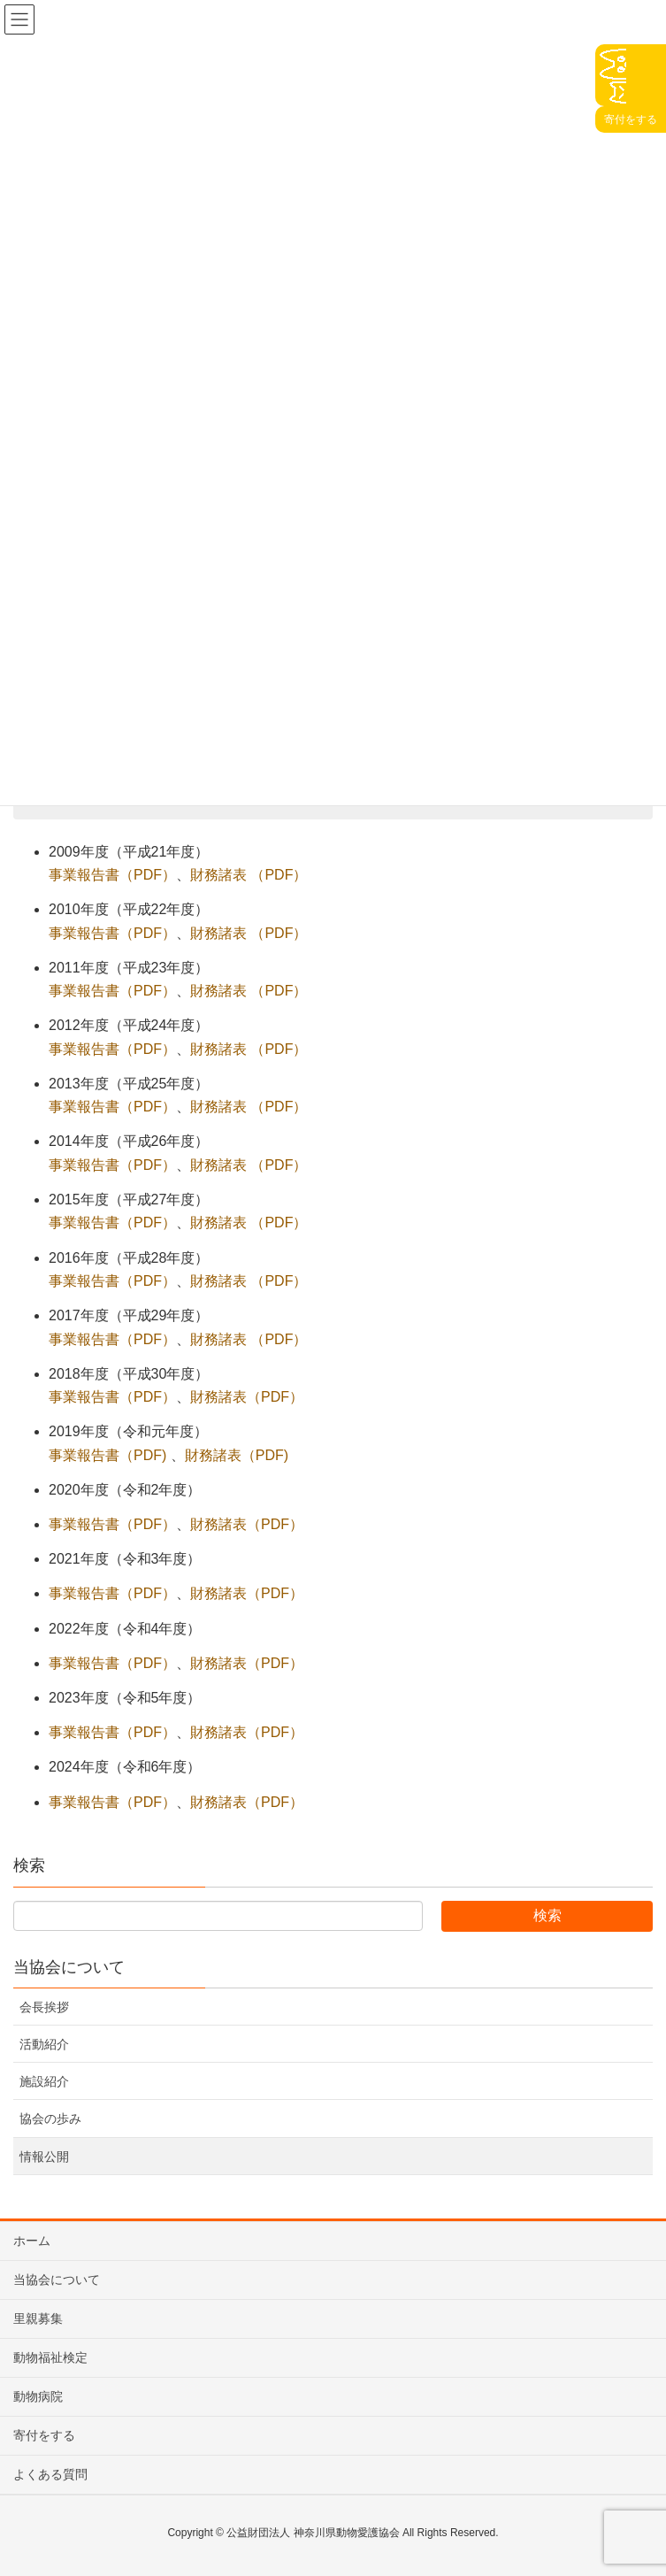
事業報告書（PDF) (107, 1455)
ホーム (31, 2241)
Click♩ (610, 75)
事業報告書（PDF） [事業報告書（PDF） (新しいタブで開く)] (112, 874)
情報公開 (44, 2156)
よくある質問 (50, 2474)
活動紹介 (44, 2044)
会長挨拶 (44, 2007)
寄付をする (44, 2435)
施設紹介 (44, 2081)
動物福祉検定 (50, 2357)
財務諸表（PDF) (236, 1455)
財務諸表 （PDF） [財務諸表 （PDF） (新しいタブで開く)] (248, 874)
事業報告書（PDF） (112, 1396)
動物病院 (38, 2396)
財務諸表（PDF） (246, 1396)
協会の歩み (50, 2118)
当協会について (69, 1967)
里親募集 (38, 2318)
